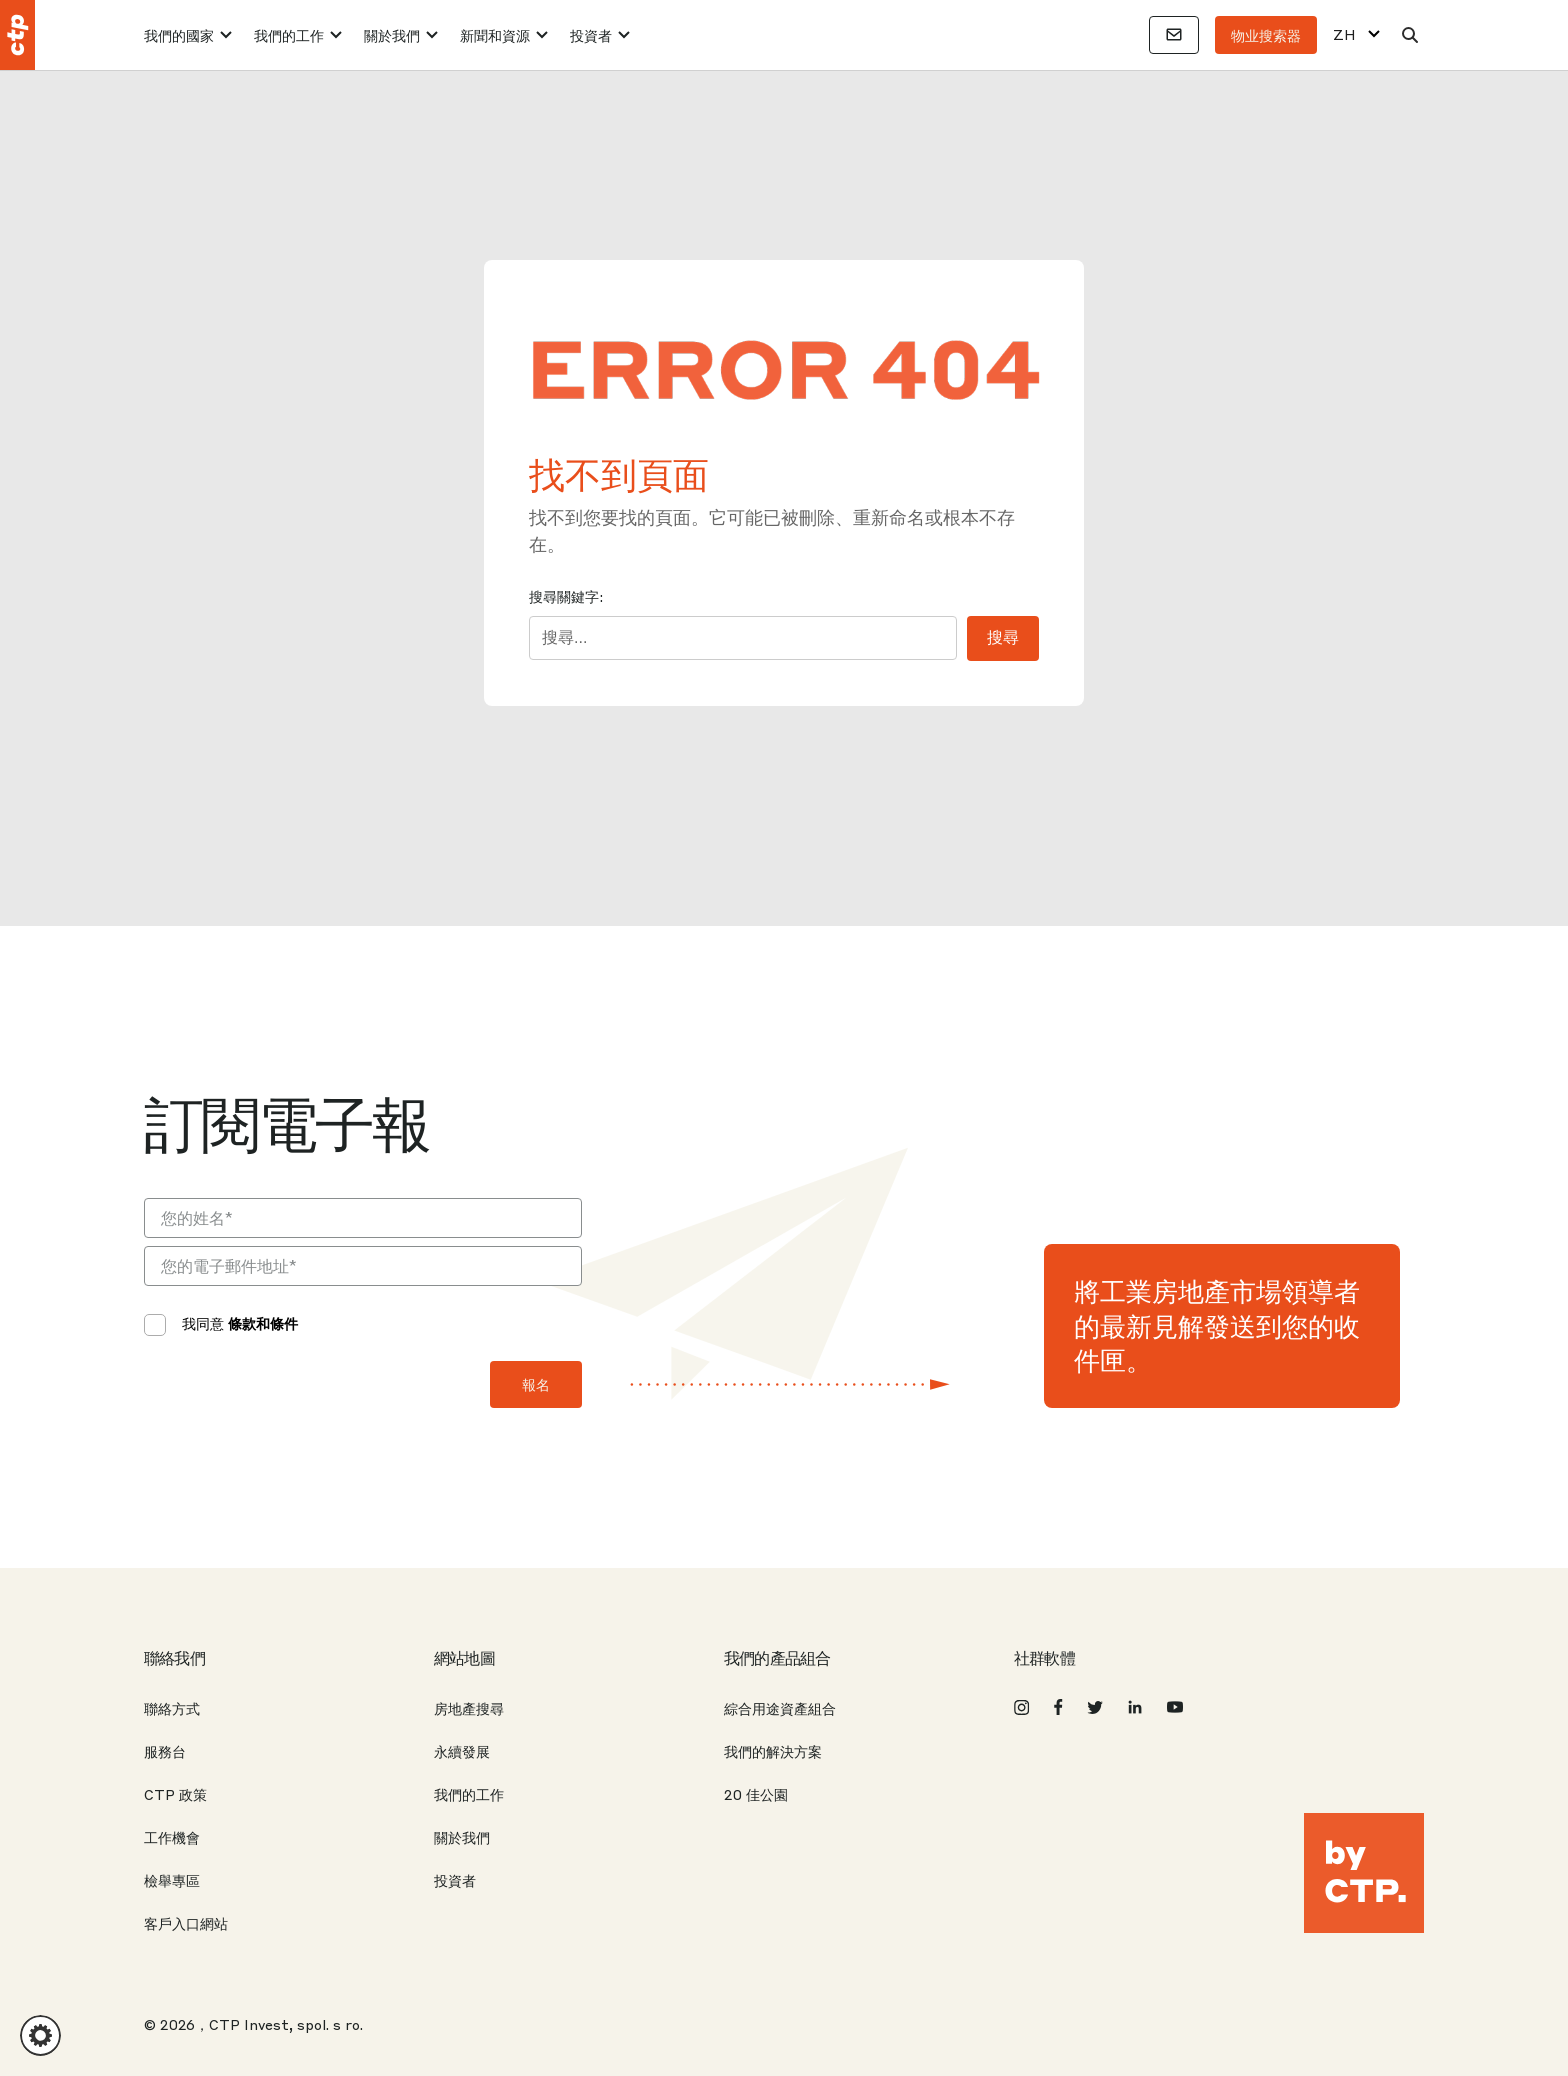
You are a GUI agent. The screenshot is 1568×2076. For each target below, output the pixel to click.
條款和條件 (263, 1323)
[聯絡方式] (1174, 35)
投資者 (591, 35)
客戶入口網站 (186, 1923)
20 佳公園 (756, 1794)
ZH (1344, 34)
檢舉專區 (172, 1880)
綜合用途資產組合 (780, 1708)
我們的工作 (289, 35)
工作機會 (172, 1837)
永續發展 (462, 1751)
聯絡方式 (172, 1708)
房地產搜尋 (469, 1708)
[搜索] (1410, 35)
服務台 (165, 1751)
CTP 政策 (175, 1794)
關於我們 (392, 35)
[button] (40, 2035)
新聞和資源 (495, 35)
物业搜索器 (1266, 35)
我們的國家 (179, 35)
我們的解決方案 (773, 1751)
